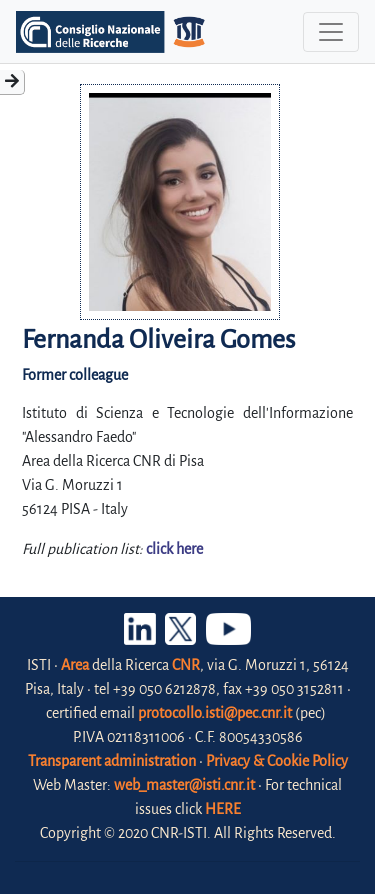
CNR (186, 665)
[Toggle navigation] (331, 32)
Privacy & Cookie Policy (277, 761)
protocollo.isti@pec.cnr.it (215, 713)
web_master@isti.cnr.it (184, 785)
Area (75, 665)
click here (174, 549)
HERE (223, 809)
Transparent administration (112, 761)
